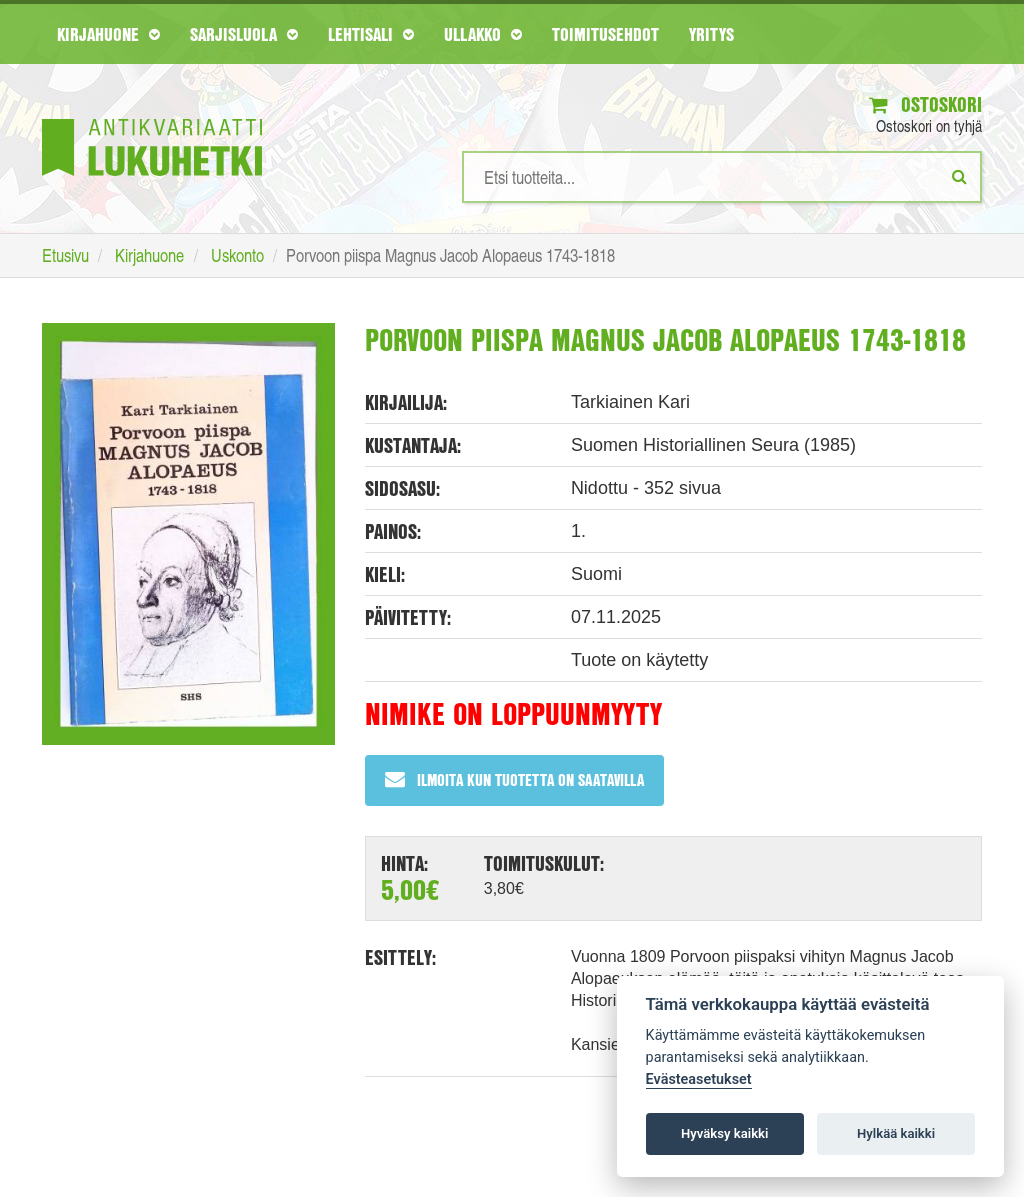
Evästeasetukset (699, 1079)
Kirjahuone (108, 34)
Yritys (711, 34)
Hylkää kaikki (896, 1133)
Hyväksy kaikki (724, 1133)
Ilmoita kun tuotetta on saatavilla (514, 779)
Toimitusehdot (605, 34)
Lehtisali (371, 34)
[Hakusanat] (722, 177)
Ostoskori (925, 104)
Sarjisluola (244, 34)
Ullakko (483, 34)
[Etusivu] (152, 117)
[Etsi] (959, 176)
